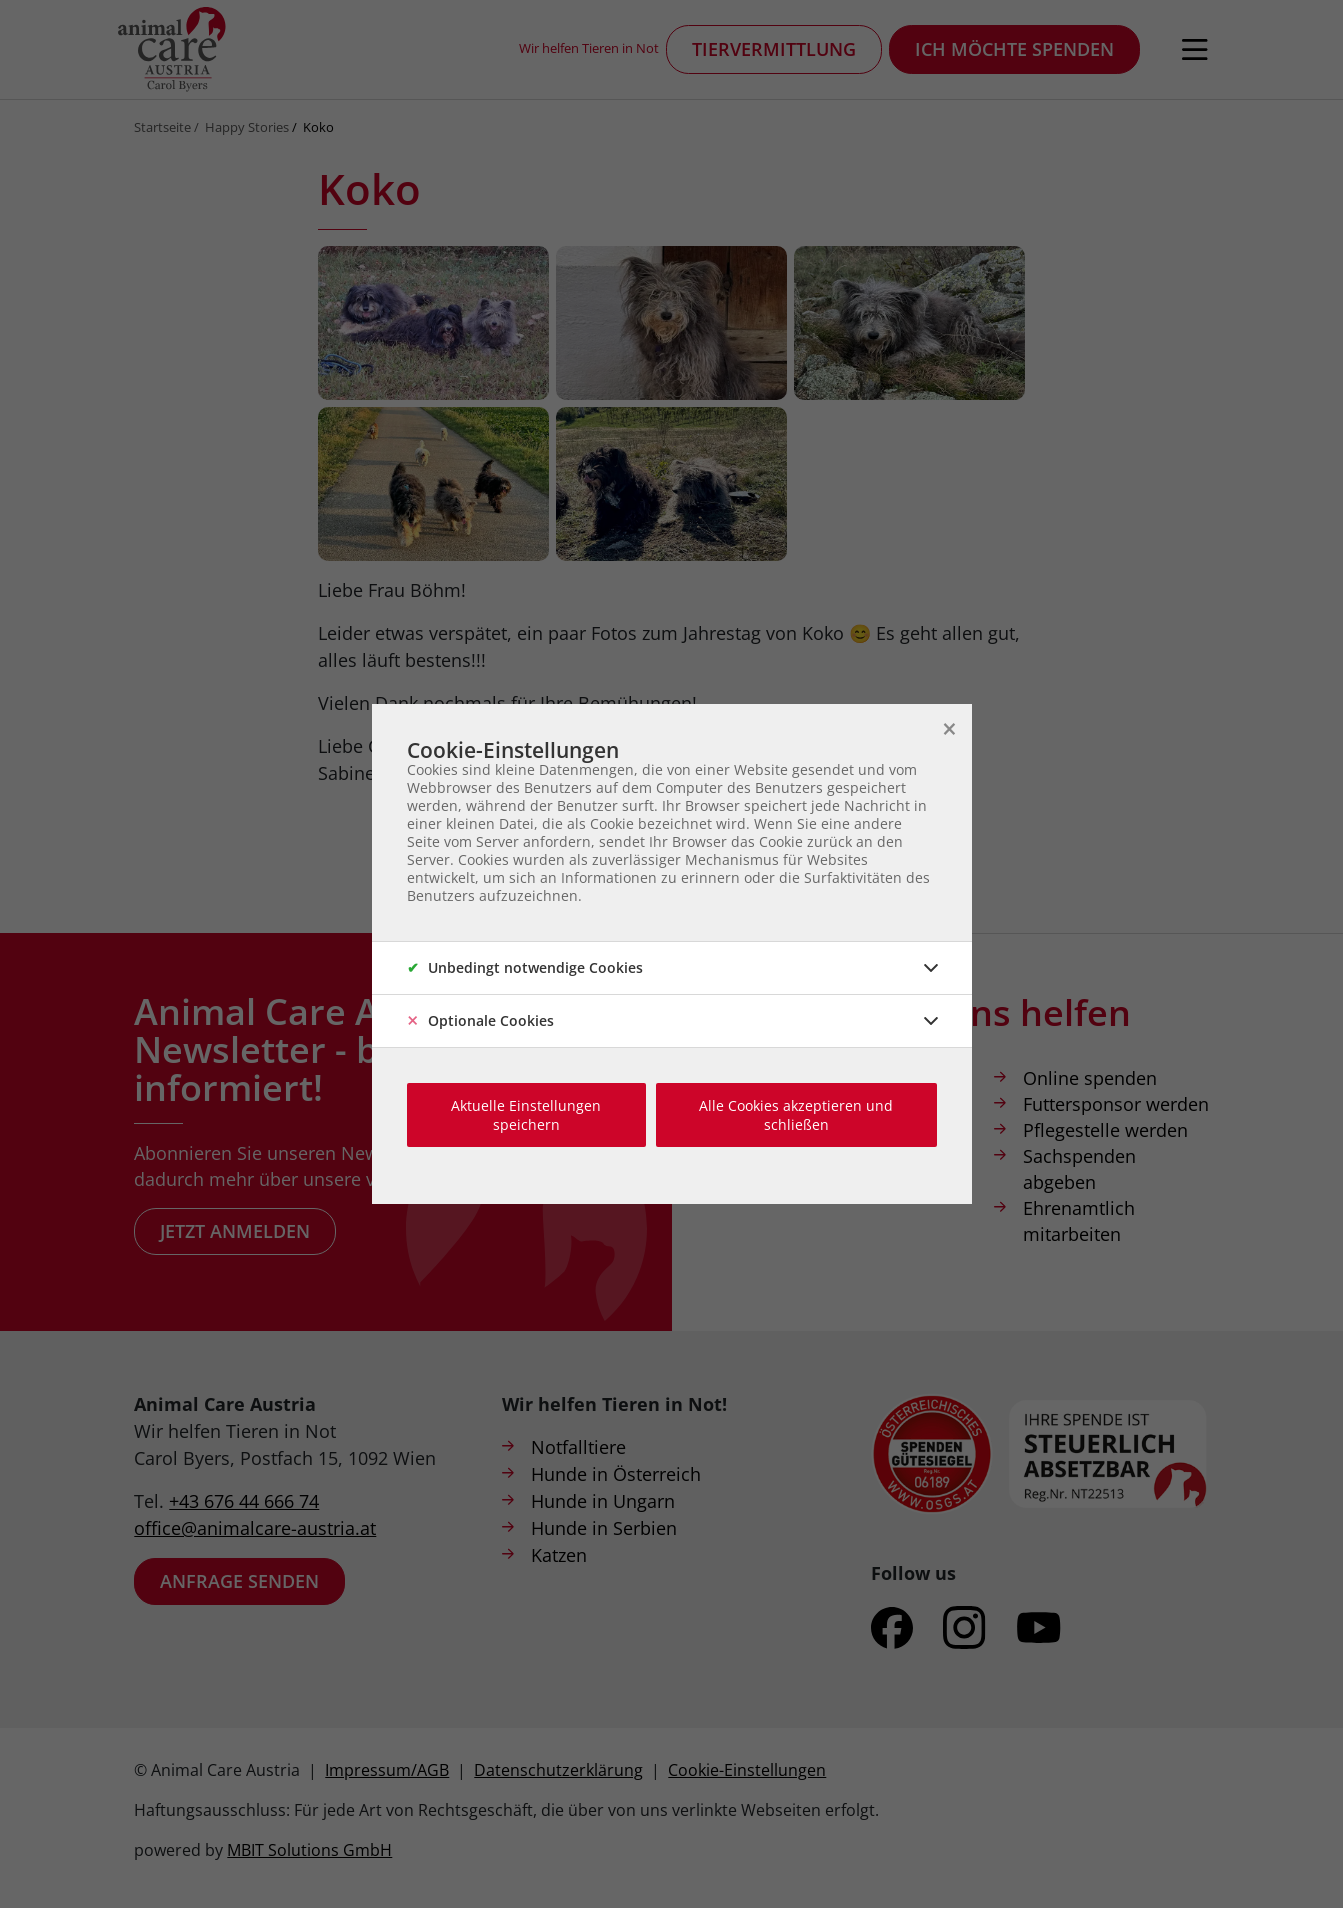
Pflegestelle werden (1105, 1130)
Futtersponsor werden (1116, 1104)
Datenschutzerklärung (558, 1770)
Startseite (162, 127)
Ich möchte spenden (1014, 49)
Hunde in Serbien (604, 1528)
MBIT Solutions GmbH (309, 1850)
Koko (318, 127)
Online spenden (1090, 1078)
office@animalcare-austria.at (255, 1528)
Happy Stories (247, 127)
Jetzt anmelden (235, 1231)
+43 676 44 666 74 (244, 1501)
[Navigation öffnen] (1195, 50)
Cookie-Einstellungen (747, 1770)
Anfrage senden (239, 1581)
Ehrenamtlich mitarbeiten (1079, 1221)
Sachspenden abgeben (1079, 1169)
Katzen (559, 1555)
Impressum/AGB (387, 1770)
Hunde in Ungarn (603, 1501)
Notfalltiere (578, 1447)
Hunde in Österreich (616, 1474)
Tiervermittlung (774, 49)
